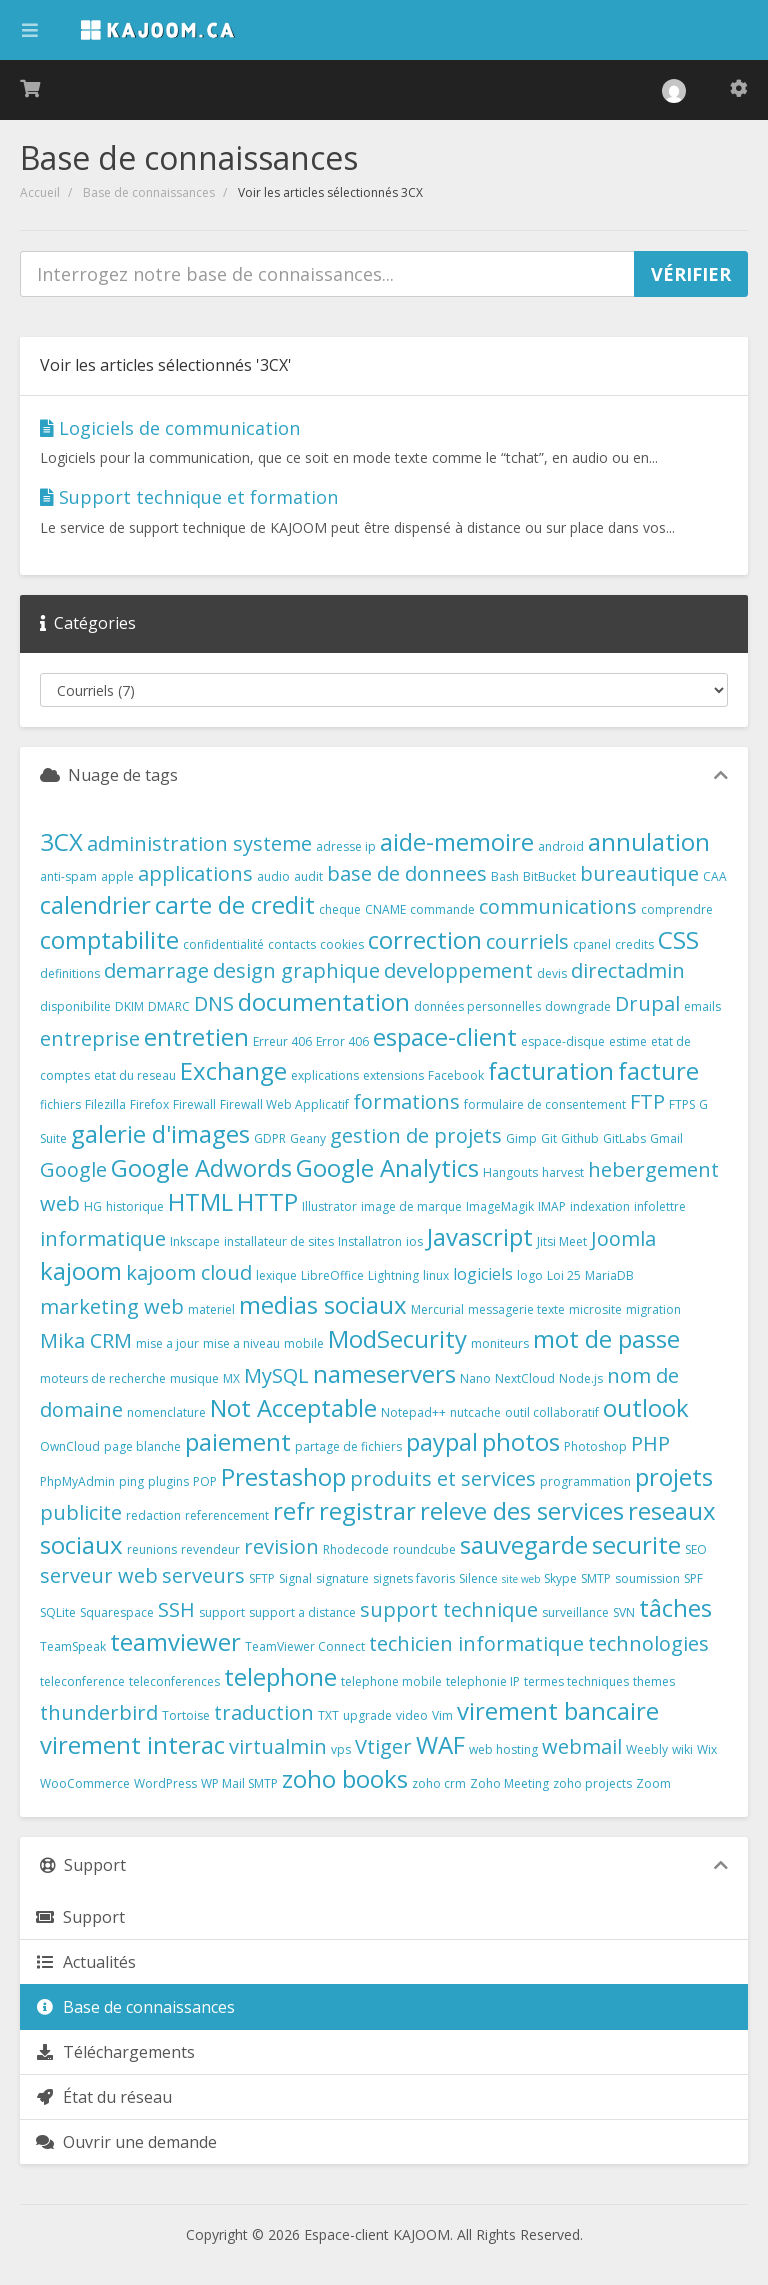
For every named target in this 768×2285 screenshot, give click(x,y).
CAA (715, 876)
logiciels (483, 1274)
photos (521, 1441)
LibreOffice (332, 1275)
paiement (238, 1441)
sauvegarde (524, 1544)
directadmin (628, 970)
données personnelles (477, 1006)
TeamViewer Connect (305, 1646)
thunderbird (99, 1712)
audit (308, 876)
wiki (682, 1749)
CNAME (385, 909)
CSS (678, 939)
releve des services (522, 1510)
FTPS (682, 1104)
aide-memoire (457, 841)
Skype (560, 1578)
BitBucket (549, 876)
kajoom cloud (189, 1272)
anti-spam (68, 876)
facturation (551, 1070)
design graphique (296, 970)
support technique (449, 1609)
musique (194, 1378)
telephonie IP (483, 1681)
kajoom (81, 1270)
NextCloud (525, 1378)
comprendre (677, 909)
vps (341, 1749)
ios (414, 1241)
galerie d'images (160, 1133)
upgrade (367, 1715)
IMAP (552, 1206)
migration (653, 1309)
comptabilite (109, 939)
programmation (585, 1481)
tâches (675, 1607)
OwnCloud (70, 1446)
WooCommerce (85, 1783)
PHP (650, 1443)
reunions (152, 1549)
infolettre (660, 1206)
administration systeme (199, 843)
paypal (442, 1441)
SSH (176, 1609)
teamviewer (175, 1641)
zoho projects (592, 1783)
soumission (647, 1578)
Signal (295, 1578)
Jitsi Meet (562, 1241)
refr (294, 1510)
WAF (440, 1744)
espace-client (445, 1036)
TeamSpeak (73, 1646)
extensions (393, 1075)
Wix (707, 1749)
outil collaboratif (552, 1412)
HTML (200, 1201)
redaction (153, 1515)
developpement (458, 970)
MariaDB (609, 1275)
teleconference (82, 1681)
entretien (196, 1036)
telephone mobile (391, 1681)
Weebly (647, 1749)
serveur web (99, 1575)
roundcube (424, 1549)
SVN (624, 1612)
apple (117, 876)
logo (530, 1275)
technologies (648, 1643)
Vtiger (383, 1746)
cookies (342, 944)
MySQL (276, 1375)
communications (558, 906)
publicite (81, 1512)
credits (634, 944)
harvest (563, 1172)
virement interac (132, 1744)
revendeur (210, 1549)
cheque (340, 909)
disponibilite (75, 1006)
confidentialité (223, 944)
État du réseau (103, 2097)
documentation (324, 1001)
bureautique (639, 873)
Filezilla (105, 1104)
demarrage (156, 970)
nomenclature (166, 1412)
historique (135, 1206)
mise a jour (167, 1343)
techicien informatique (476, 1643)
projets (674, 1476)
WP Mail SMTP (239, 1783)
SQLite (58, 1612)
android (561, 846)
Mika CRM (86, 1340)
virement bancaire (558, 1710)
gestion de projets (416, 1135)
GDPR (270, 1138)
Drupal (647, 1003)
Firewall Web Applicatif (284, 1104)
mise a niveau (241, 1343)
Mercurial (437, 1309)
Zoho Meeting (509, 1783)
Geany (308, 1138)
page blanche (142, 1446)
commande (442, 909)
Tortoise (186, 1715)
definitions (70, 973)
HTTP (267, 1201)
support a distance (302, 1612)
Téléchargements (115, 2052)
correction (425, 939)
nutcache (475, 1412)
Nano (475, 1378)
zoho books (345, 1778)
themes (654, 1681)
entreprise (90, 1038)
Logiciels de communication (170, 428)
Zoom (653, 1783)
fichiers (60, 1104)
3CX (61, 841)
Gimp (521, 1138)
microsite (595, 1309)
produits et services (443, 1478)
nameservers (384, 1373)
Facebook (456, 1075)
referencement (227, 1515)
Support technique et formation (189, 497)
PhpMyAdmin (77, 1481)
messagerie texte (516, 1309)
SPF (693, 1578)
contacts (292, 944)
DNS (214, 1003)
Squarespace (117, 1612)
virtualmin (278, 1746)
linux (436, 1275)
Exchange (233, 1070)
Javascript (480, 1236)
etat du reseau (135, 1075)
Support (80, 1917)
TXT (328, 1715)
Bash (505, 876)
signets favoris (414, 1578)
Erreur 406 (282, 1041)
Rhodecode (356, 1549)
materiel (211, 1309)
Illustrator (329, 1206)
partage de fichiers (348, 1446)
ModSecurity (397, 1338)
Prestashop (283, 1476)
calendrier (95, 904)
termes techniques (576, 1681)
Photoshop (595, 1446)
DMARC (169, 1006)
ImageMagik (500, 1206)
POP (205, 1481)
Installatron (370, 1241)
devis (552, 973)
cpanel (592, 944)
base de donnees (407, 873)
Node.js (581, 1378)
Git (549, 1138)
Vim (442, 1715)
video (412, 1715)
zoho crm (439, 1783)
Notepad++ (413, 1412)
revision (281, 1546)
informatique (103, 1238)
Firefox (149, 1104)
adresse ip (346, 846)
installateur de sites (279, 1241)
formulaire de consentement (545, 1104)
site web (521, 1579)
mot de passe (606, 1338)
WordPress (165, 1783)
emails (702, 1006)
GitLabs (624, 1138)
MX (231, 1378)
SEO (696, 1549)
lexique (276, 1275)
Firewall (194, 1104)
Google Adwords (201, 1167)
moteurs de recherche (103, 1378)
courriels (527, 941)
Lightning (393, 1275)
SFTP (262, 1578)
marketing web (112, 1306)
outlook (646, 1407)
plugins (168, 1481)
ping (131, 1481)
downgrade (578, 1006)
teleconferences (174, 1681)
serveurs (203, 1575)
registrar (367, 1510)
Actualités (85, 1962)
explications (325, 1075)
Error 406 (342, 1041)
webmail (582, 1746)
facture (658, 1070)
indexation (600, 1206)
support (222, 1612)
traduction (264, 1712)
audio (273, 876)
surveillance (575, 1612)
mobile (304, 1343)
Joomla (623, 1238)
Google (73, 1169)
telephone (280, 1676)
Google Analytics (387, 1167)
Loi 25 (564, 1275)
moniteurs (500, 1343)
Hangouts (510, 1172)
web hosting (503, 1749)
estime (628, 1041)
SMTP (596, 1578)
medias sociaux (323, 1304)
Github (580, 1138)
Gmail (666, 1138)
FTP (647, 1101)
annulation (649, 841)
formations (406, 1101)
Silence (478, 1578)
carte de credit (235, 904)
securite (636, 1544)
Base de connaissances (149, 192)
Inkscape (195, 1241)
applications (195, 873)
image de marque (411, 1206)
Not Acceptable (293, 1407)
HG (93, 1206)
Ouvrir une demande (126, 2142)
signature (342, 1578)
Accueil (40, 192)
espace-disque (563, 1041)
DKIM (129, 1006)
